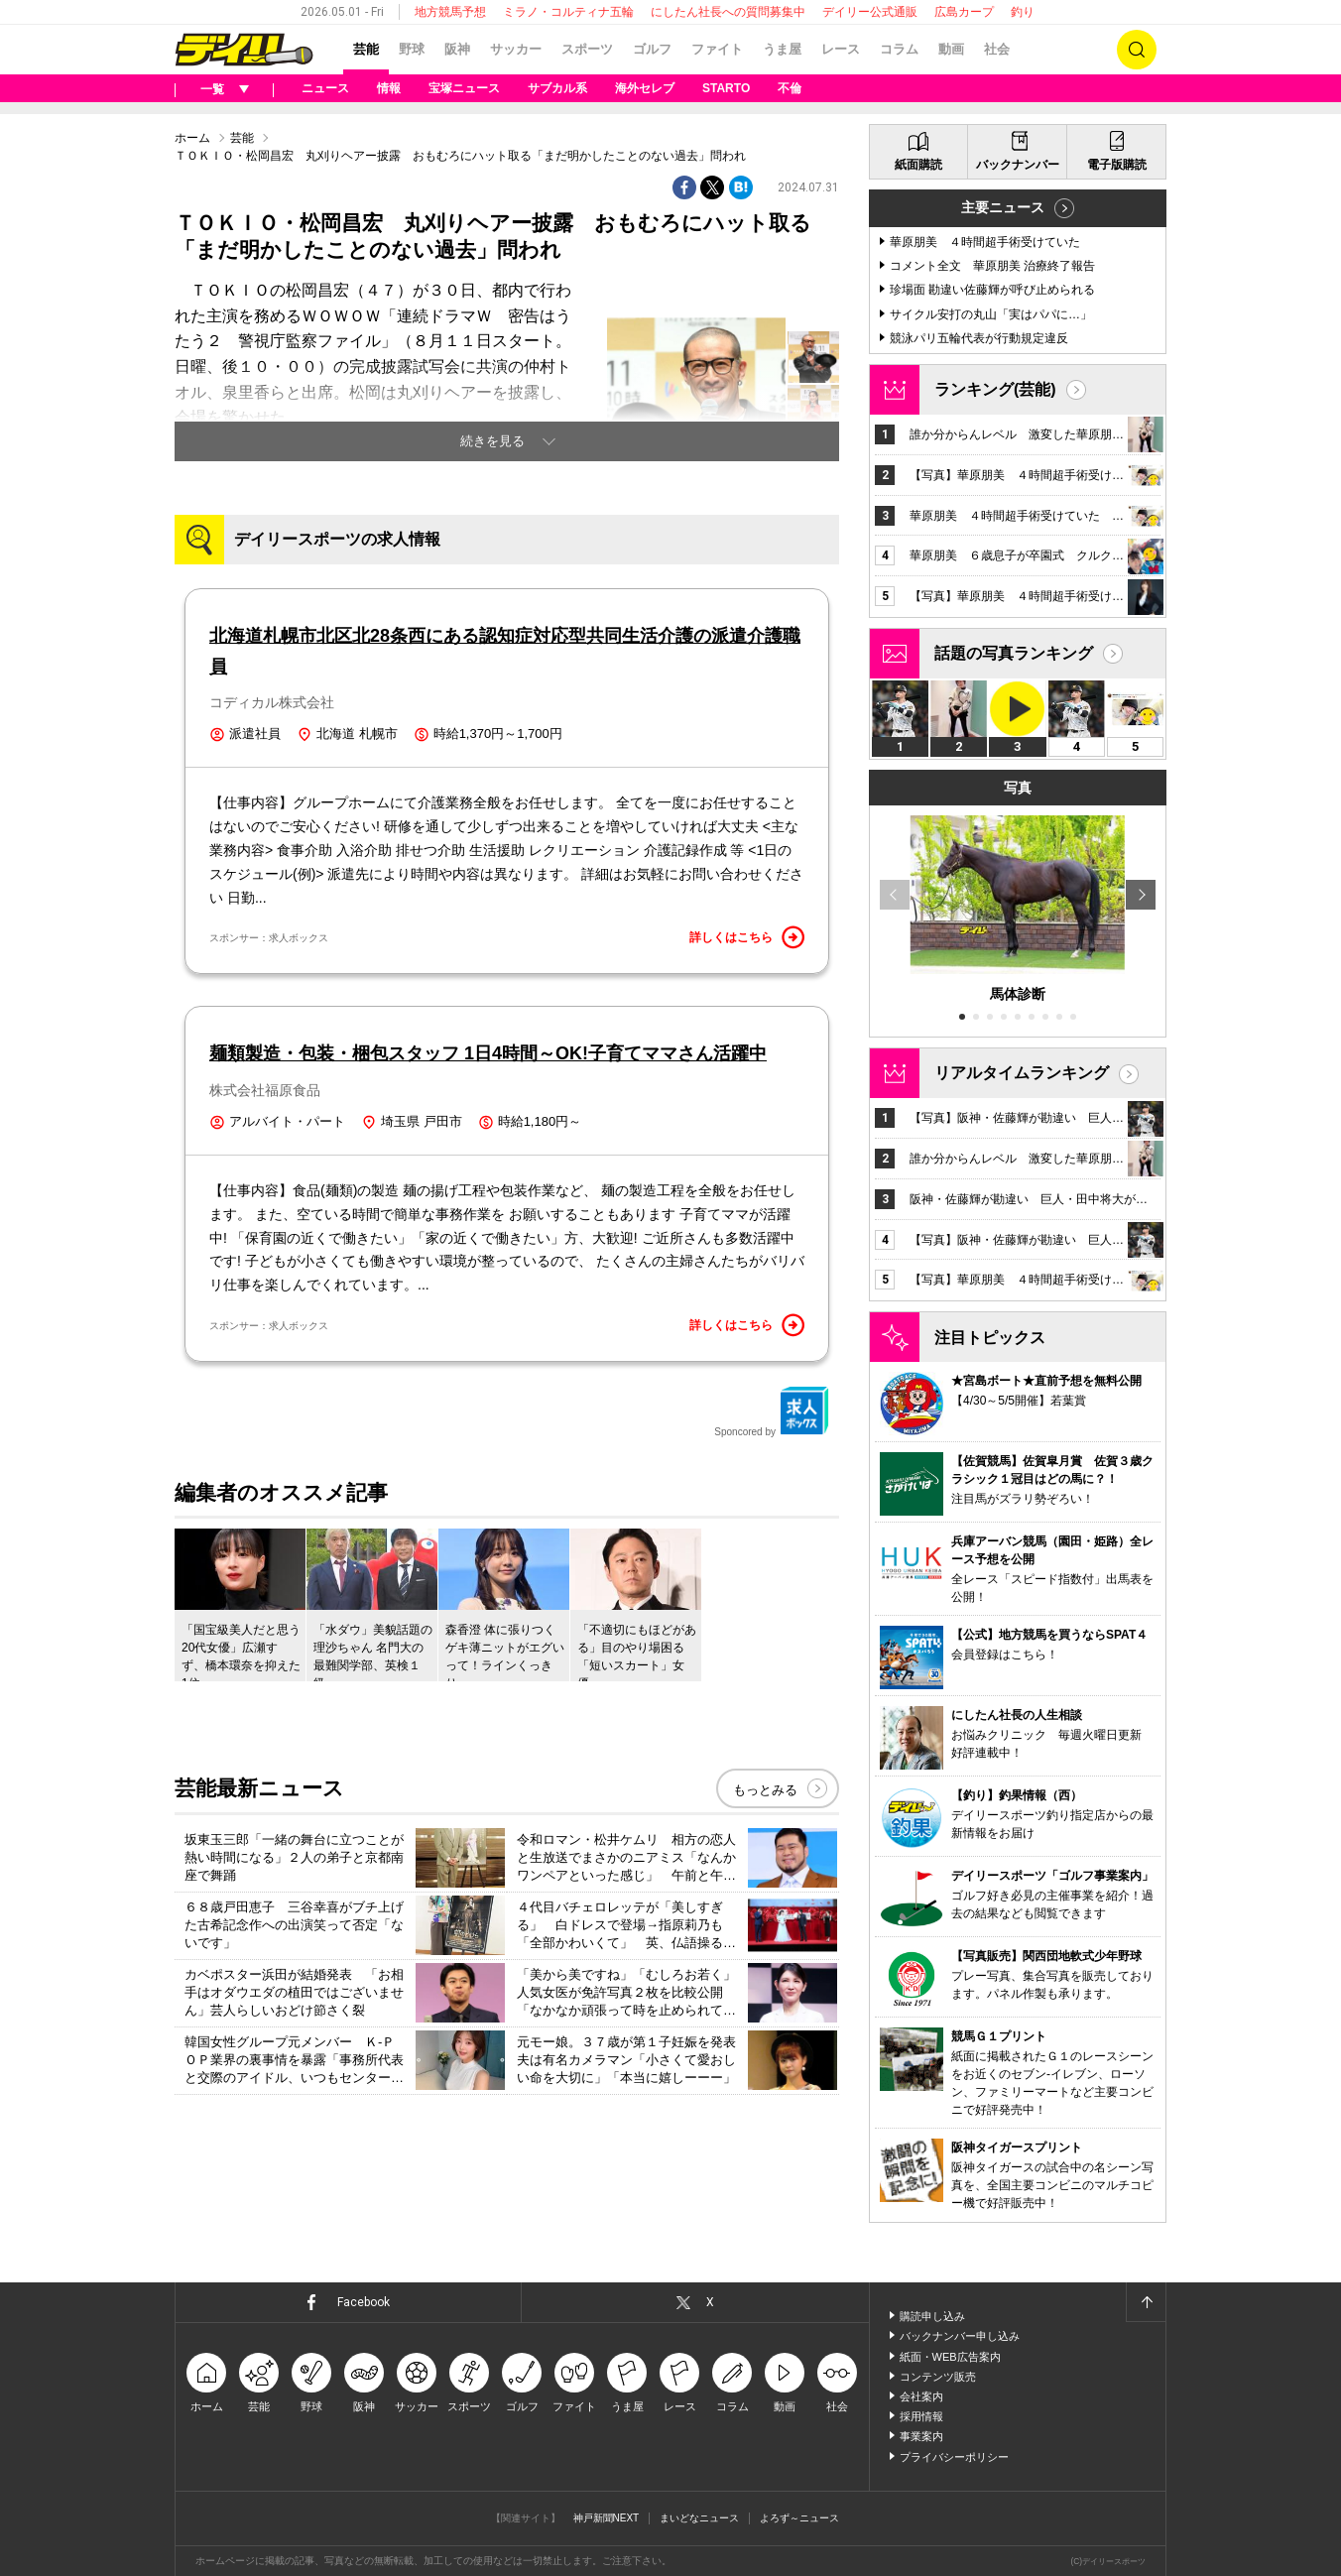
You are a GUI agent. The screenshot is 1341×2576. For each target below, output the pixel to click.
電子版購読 (1117, 165)
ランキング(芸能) (995, 389)
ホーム (192, 138)
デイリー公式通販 (869, 12)
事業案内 (921, 2436)
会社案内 (921, 2396)
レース (840, 49)
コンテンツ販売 (938, 2377)
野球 (412, 49)
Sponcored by (771, 1411)
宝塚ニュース (464, 88)
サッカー (516, 49)
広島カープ (964, 12)
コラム (899, 49)
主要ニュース (1002, 207)
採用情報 (921, 2416)
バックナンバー (1017, 165)
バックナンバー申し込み (960, 2336)
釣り (1023, 12)
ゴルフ (652, 49)
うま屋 (782, 49)
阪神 (457, 49)
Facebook (363, 2302)
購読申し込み (932, 2316)
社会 (997, 49)
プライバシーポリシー (954, 2457)
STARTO (726, 88)
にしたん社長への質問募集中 (728, 12)
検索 (1137, 49)
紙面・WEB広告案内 (950, 2357)
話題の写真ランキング (1013, 653)
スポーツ (587, 49)
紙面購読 (918, 165)
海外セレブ (644, 88)
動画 (951, 49)
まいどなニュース (699, 2518)
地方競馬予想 (450, 12)
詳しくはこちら (746, 937)
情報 (389, 88)
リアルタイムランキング (1021, 1072)
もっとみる (765, 1789)
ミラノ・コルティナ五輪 (568, 12)
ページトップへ (1145, 2302)
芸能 (366, 49)
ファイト (717, 49)
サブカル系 (557, 88)
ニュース (325, 88)
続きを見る (492, 440)
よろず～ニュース (799, 2518)
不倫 (789, 88)
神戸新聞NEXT (606, 2518)
